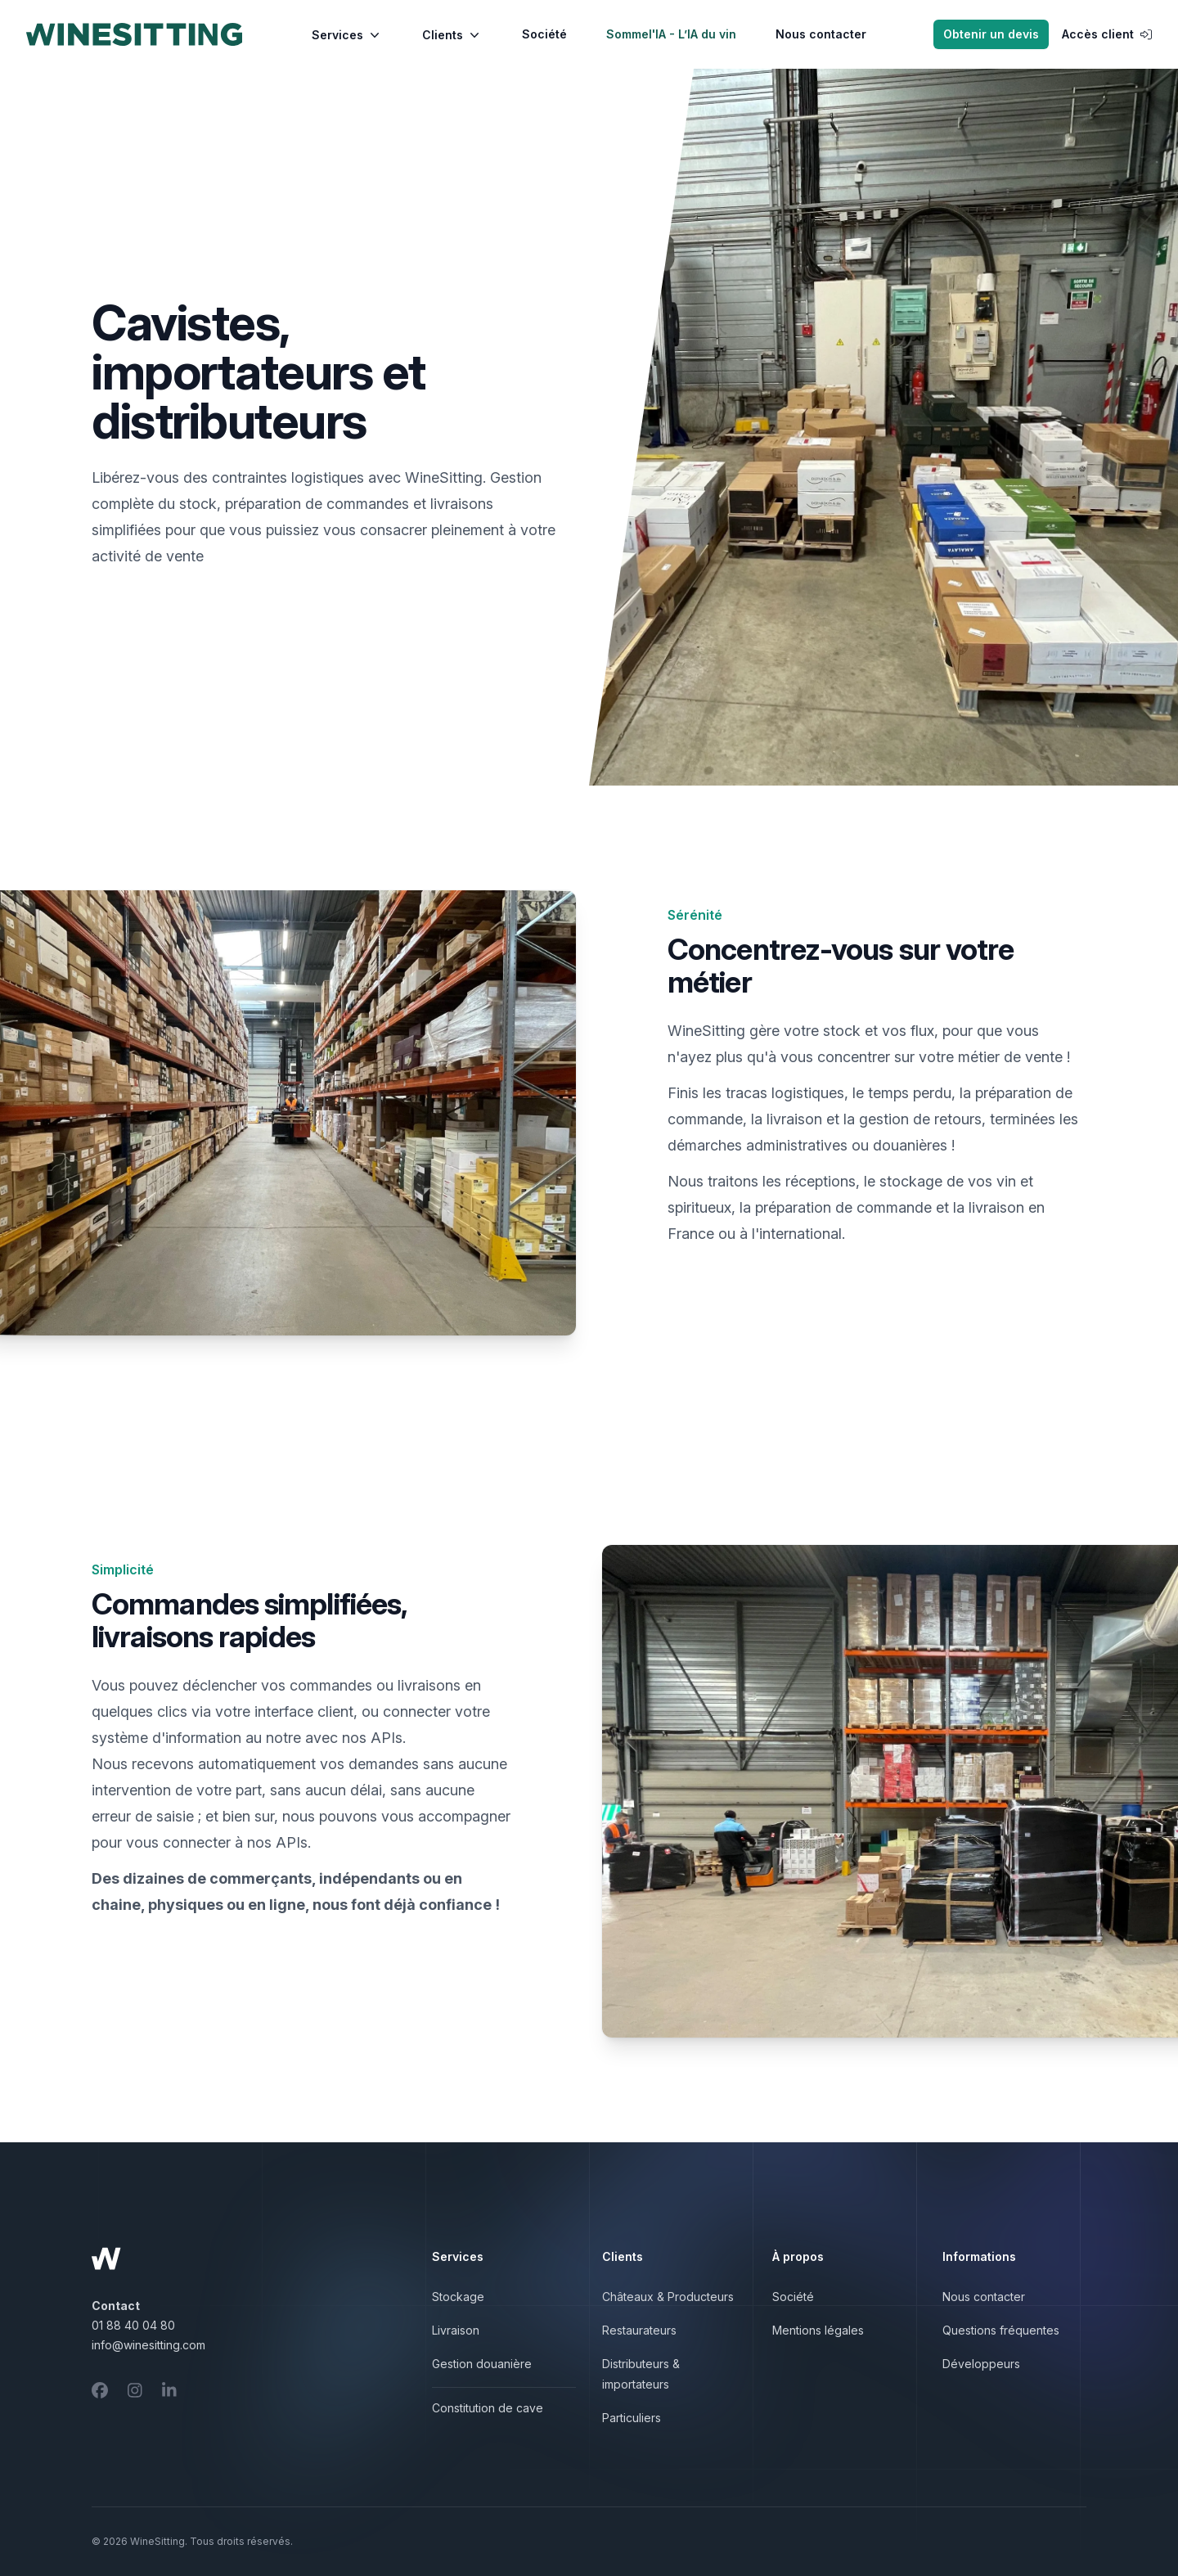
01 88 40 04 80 (133, 2325)
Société (544, 34)
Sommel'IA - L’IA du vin (671, 34)
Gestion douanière (482, 2364)
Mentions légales (818, 2330)
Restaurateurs (639, 2330)
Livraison (455, 2330)
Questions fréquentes (1000, 2330)
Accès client (1107, 34)
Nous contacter (821, 34)
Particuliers (631, 2418)
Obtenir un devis (991, 34)
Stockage (458, 2297)
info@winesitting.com (148, 2345)
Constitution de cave (487, 2408)
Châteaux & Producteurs (668, 2297)
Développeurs (981, 2364)
